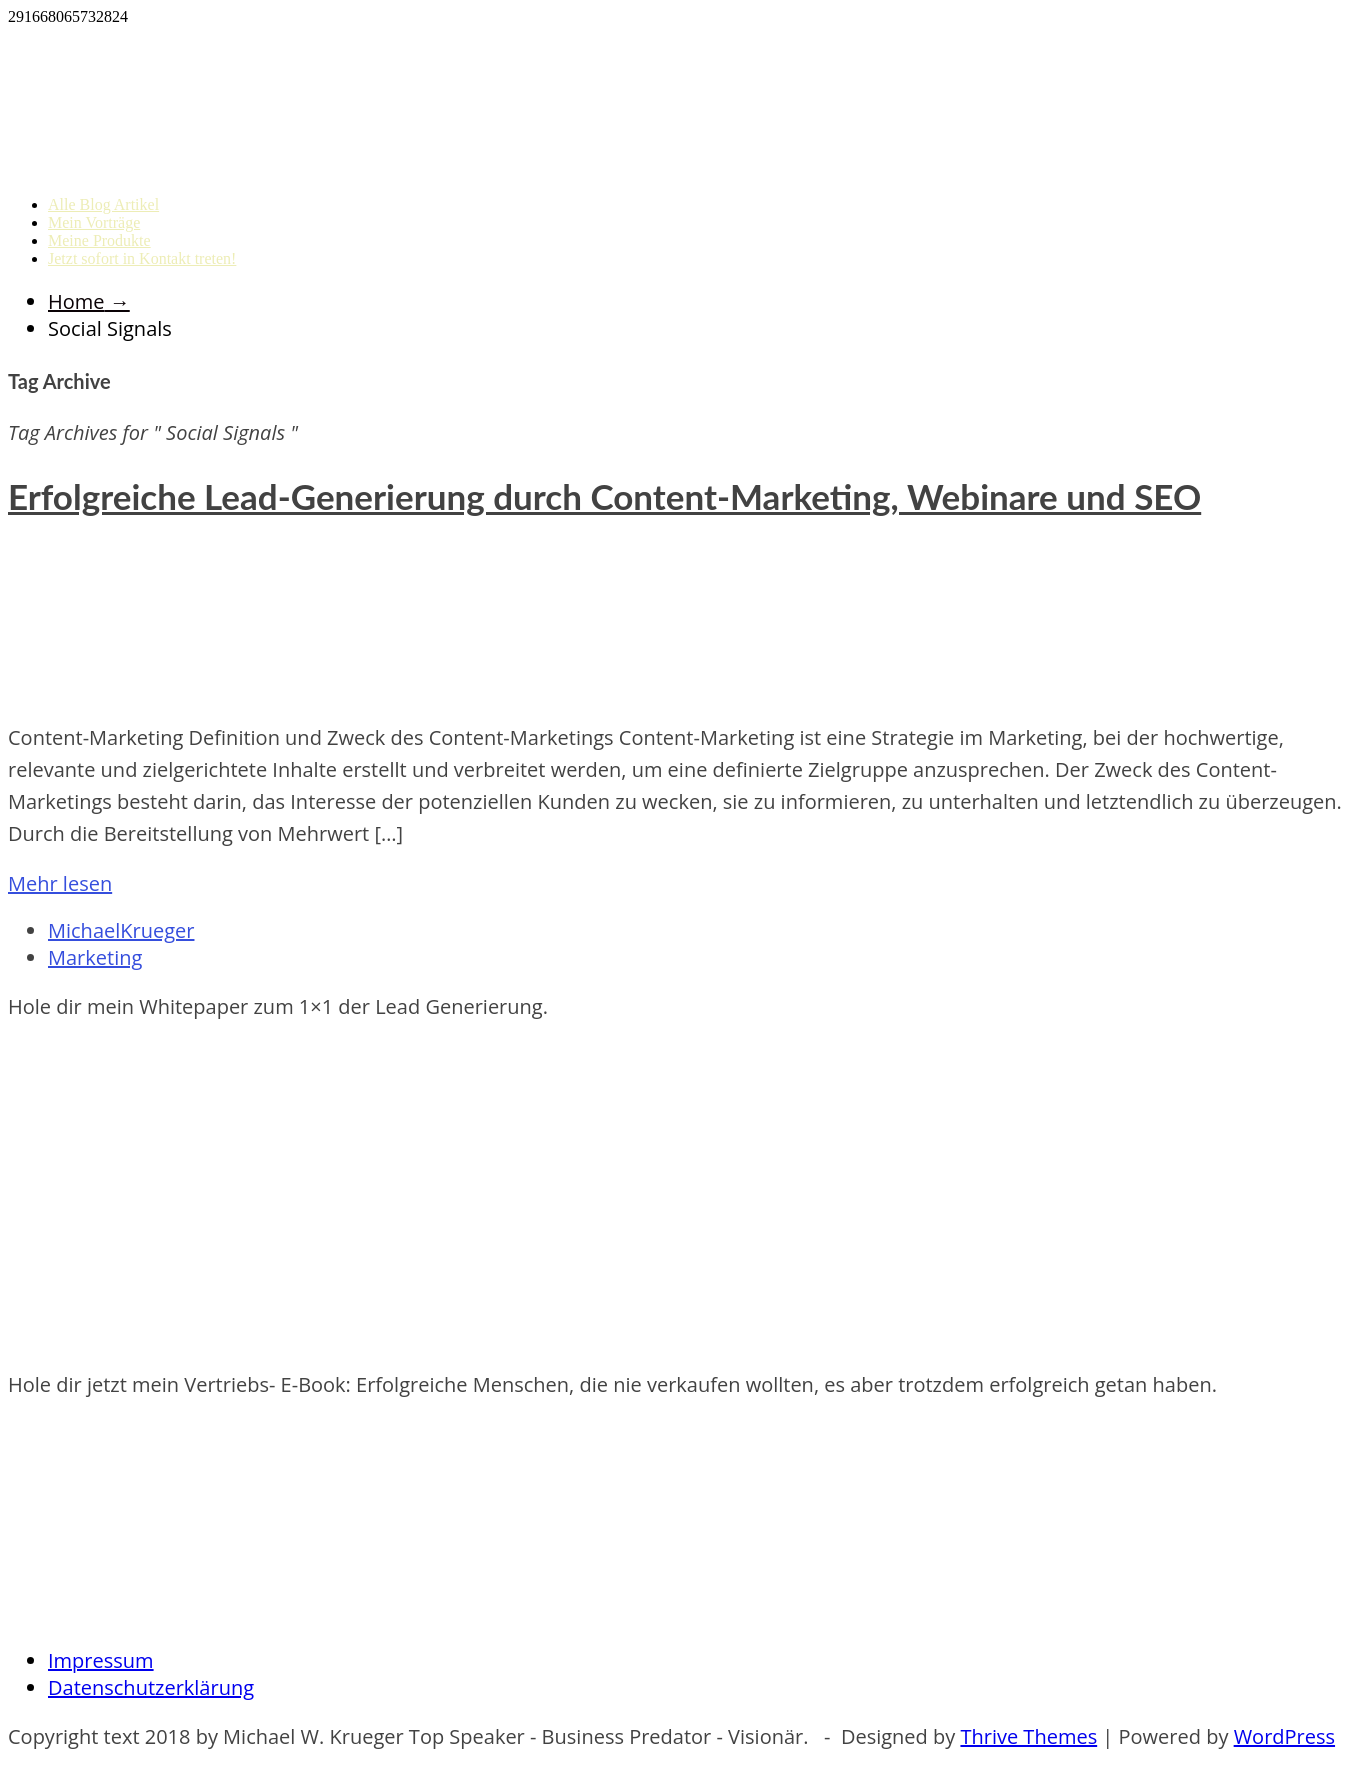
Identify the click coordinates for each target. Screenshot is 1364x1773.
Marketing (95, 957)
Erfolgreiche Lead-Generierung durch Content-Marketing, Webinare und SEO (604, 496)
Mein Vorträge (94, 222)
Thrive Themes (1028, 1736)
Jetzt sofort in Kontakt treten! (142, 258)
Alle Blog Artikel (103, 204)
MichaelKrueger (121, 930)
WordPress (1284, 1736)
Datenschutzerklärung (151, 1687)
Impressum (101, 1660)
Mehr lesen (60, 883)
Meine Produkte (99, 240)
